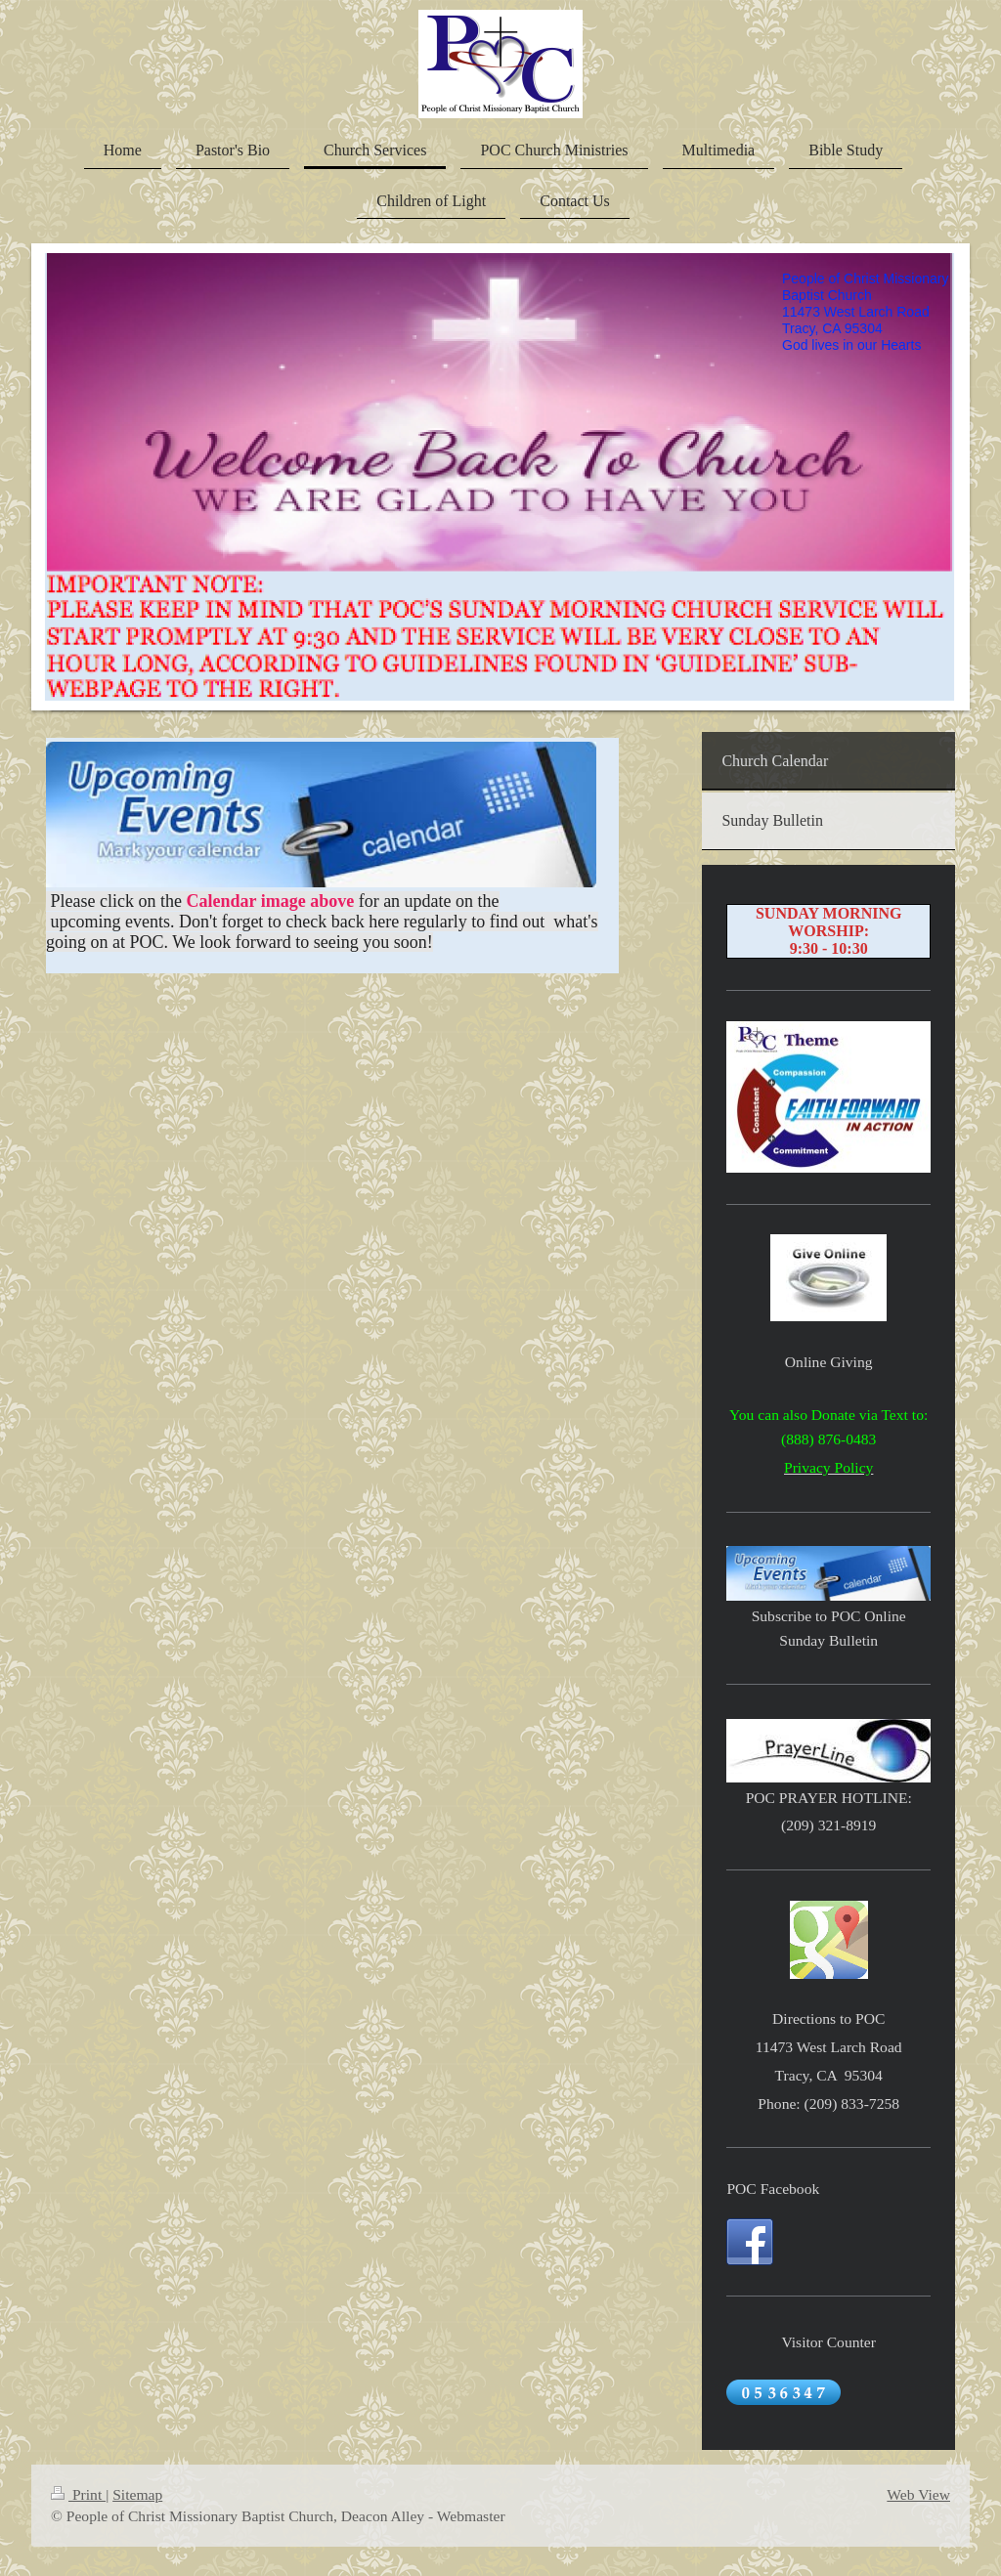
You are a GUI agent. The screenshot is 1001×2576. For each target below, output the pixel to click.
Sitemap (137, 2494)
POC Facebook (772, 2188)
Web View (918, 2494)
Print (78, 2494)
